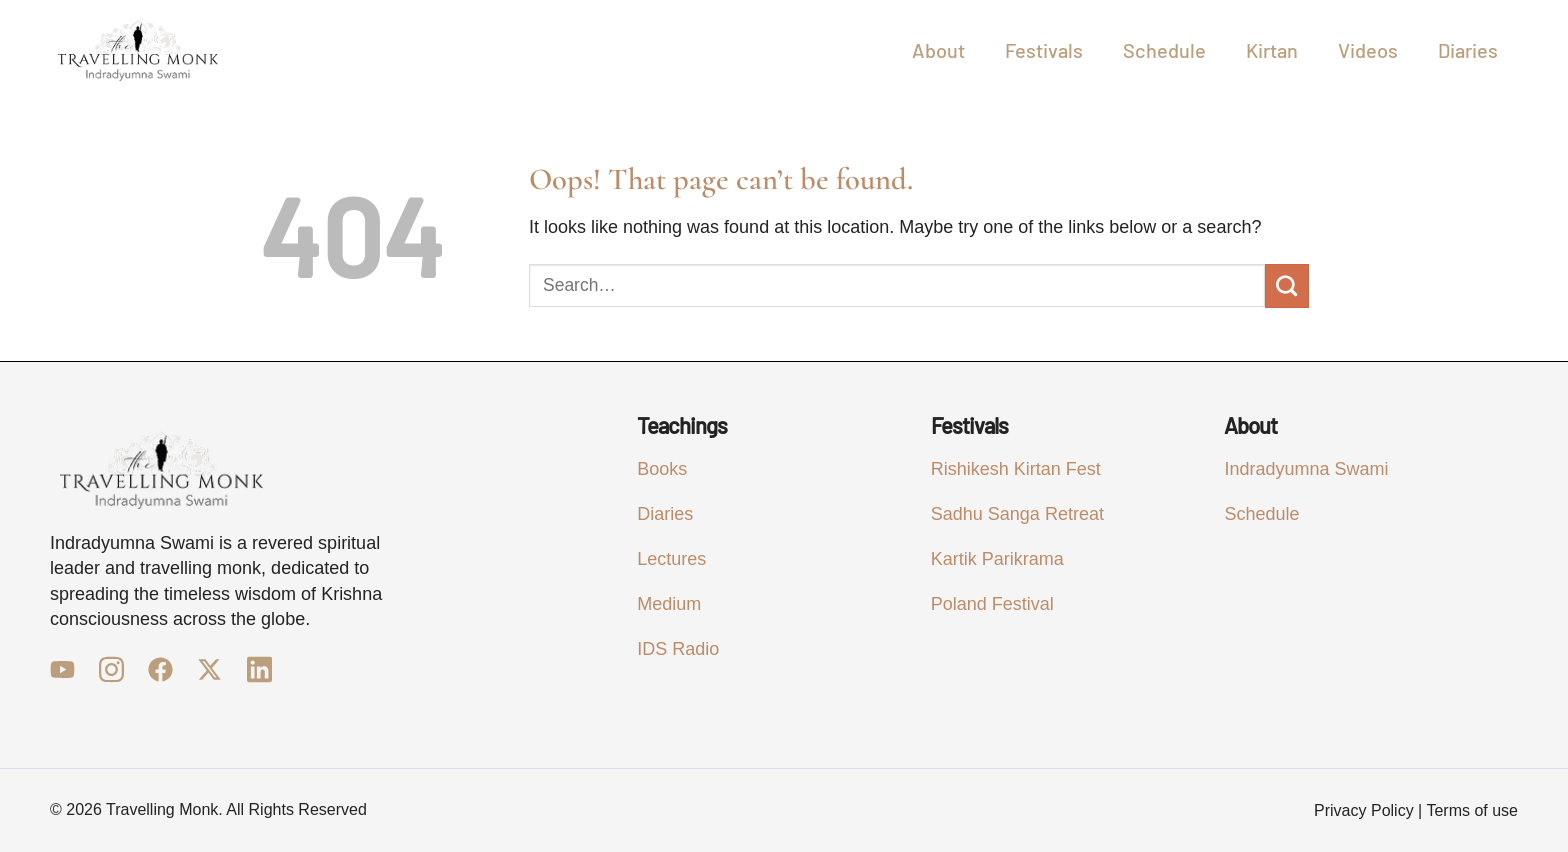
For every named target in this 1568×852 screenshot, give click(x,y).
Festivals (1044, 50)
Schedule (1164, 50)
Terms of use (1472, 810)
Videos (1368, 50)
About (938, 50)
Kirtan (1272, 50)
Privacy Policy (1364, 810)
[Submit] (1287, 286)
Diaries (1468, 50)
